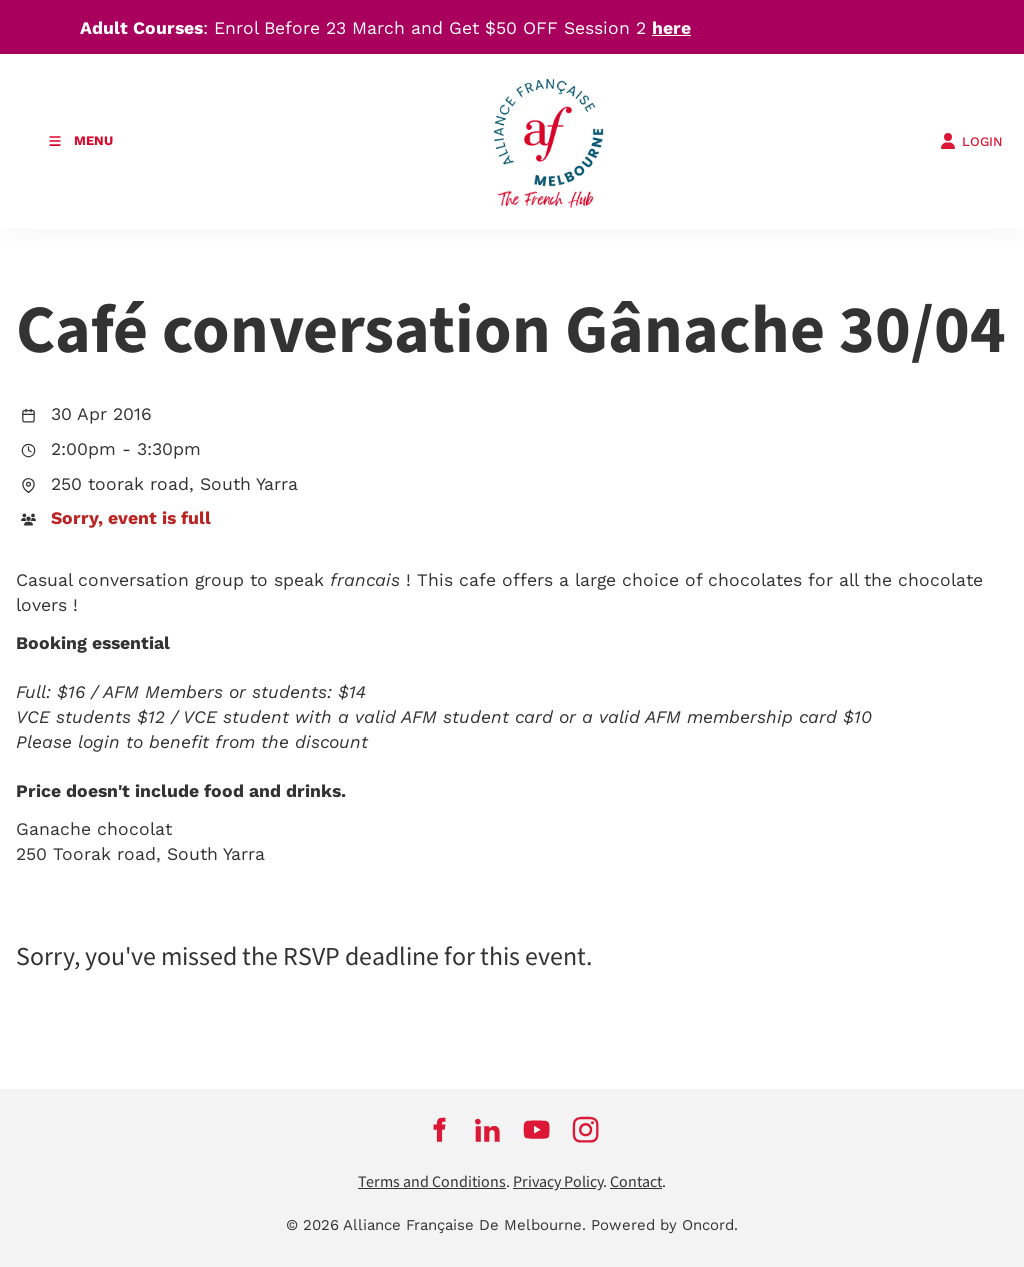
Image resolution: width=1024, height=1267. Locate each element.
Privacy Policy (558, 1182)
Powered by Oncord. (664, 1225)
